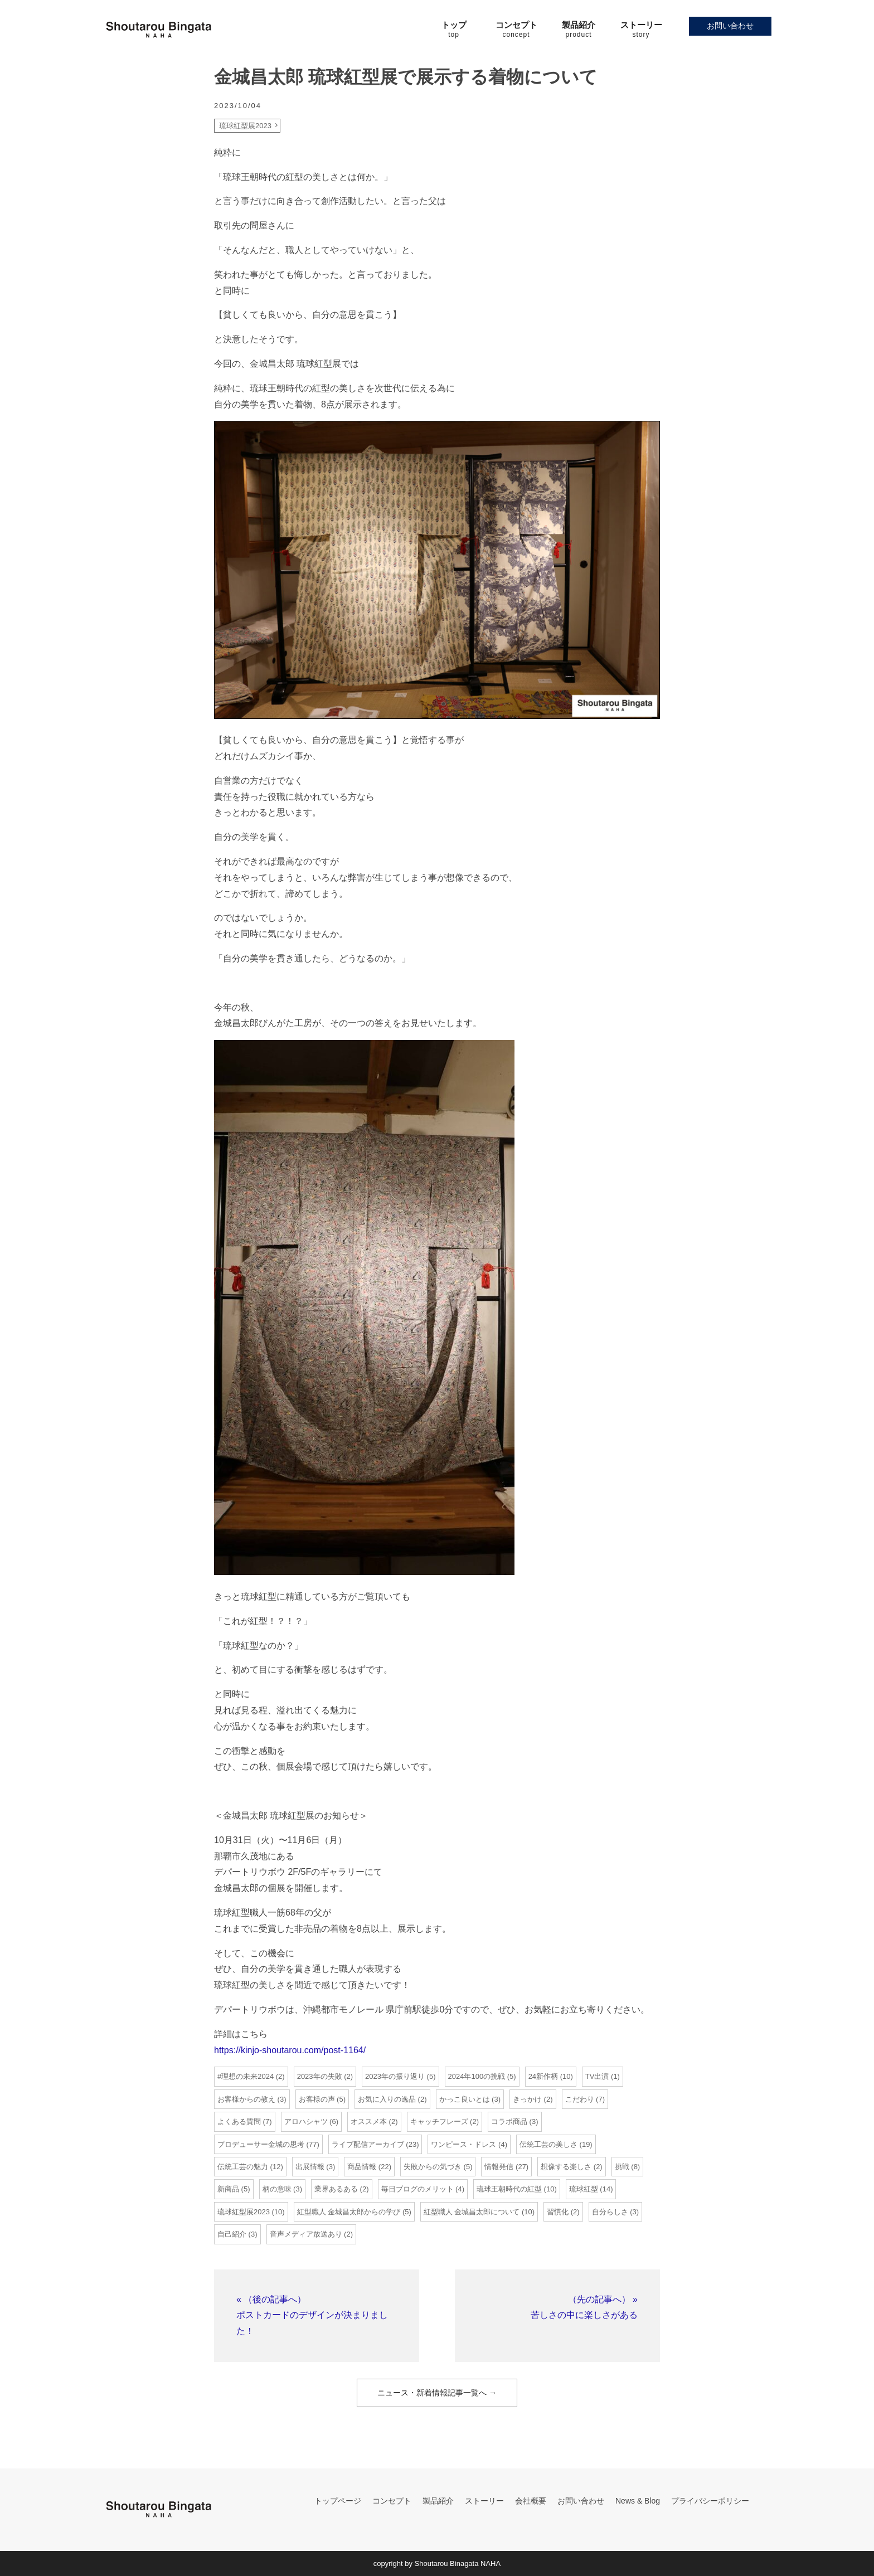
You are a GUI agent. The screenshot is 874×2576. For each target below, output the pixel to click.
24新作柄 (543, 2076)
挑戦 (622, 2166)
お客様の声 (317, 2099)
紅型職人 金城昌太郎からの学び (349, 2212)
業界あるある (336, 2189)
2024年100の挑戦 (477, 2076)
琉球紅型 (583, 2189)
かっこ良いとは (464, 2099)
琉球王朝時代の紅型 (509, 2189)
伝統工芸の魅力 (242, 2166)
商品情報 (361, 2166)
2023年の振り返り (395, 2076)
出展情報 (309, 2166)
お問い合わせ (730, 25)
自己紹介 (231, 2234)
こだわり (579, 2099)
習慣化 (558, 2212)
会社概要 (530, 2500)
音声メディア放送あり (306, 2234)
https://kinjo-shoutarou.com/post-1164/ (290, 2050)
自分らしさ (610, 2212)
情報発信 (498, 2166)
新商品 (228, 2189)
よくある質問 (239, 2121)
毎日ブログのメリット (417, 2189)
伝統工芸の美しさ (548, 2144)
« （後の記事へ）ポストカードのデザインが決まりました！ (312, 2315)
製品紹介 (438, 2500)
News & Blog (637, 2500)
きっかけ (527, 2099)
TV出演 (597, 2076)
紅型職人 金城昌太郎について (472, 2212)
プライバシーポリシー (710, 2500)
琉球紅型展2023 (245, 125)
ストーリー (484, 2500)
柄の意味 (277, 2189)
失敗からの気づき (433, 2166)
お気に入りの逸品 (387, 2099)
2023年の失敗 (319, 2076)
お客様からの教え (246, 2099)
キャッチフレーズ (439, 2121)
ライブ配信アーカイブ (368, 2144)
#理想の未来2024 (245, 2076)
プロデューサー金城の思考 (260, 2144)
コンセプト (391, 2500)
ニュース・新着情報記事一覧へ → (437, 2392)
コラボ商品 (509, 2121)
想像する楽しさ (566, 2166)
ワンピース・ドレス (463, 2144)
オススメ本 (369, 2121)
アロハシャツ (306, 2121)
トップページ (337, 2500)
